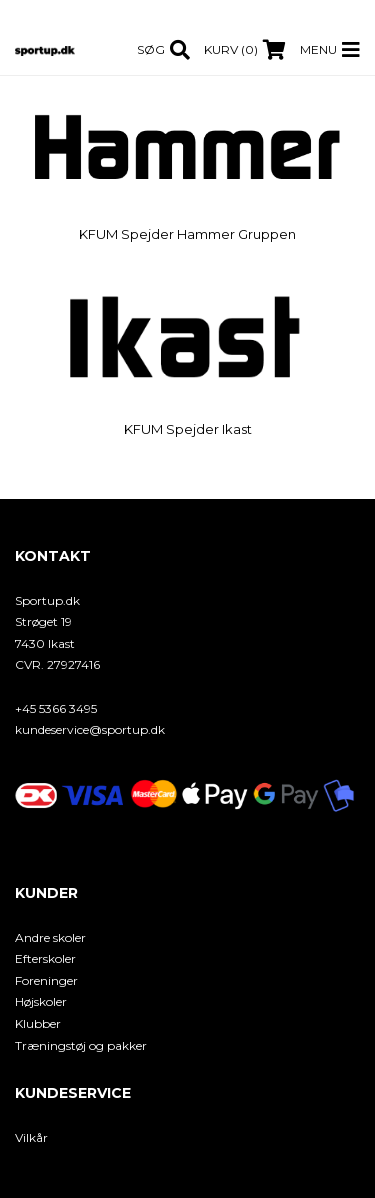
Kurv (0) (231, 49)
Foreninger (46, 980)
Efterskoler (45, 958)
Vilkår (31, 1137)
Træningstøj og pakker (81, 1045)
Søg (151, 49)
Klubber (38, 1023)
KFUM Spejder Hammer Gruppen (187, 234)
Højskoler (41, 1001)
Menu (318, 49)
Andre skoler (50, 937)
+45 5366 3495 (56, 708)
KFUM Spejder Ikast (188, 429)
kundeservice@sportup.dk (90, 729)
